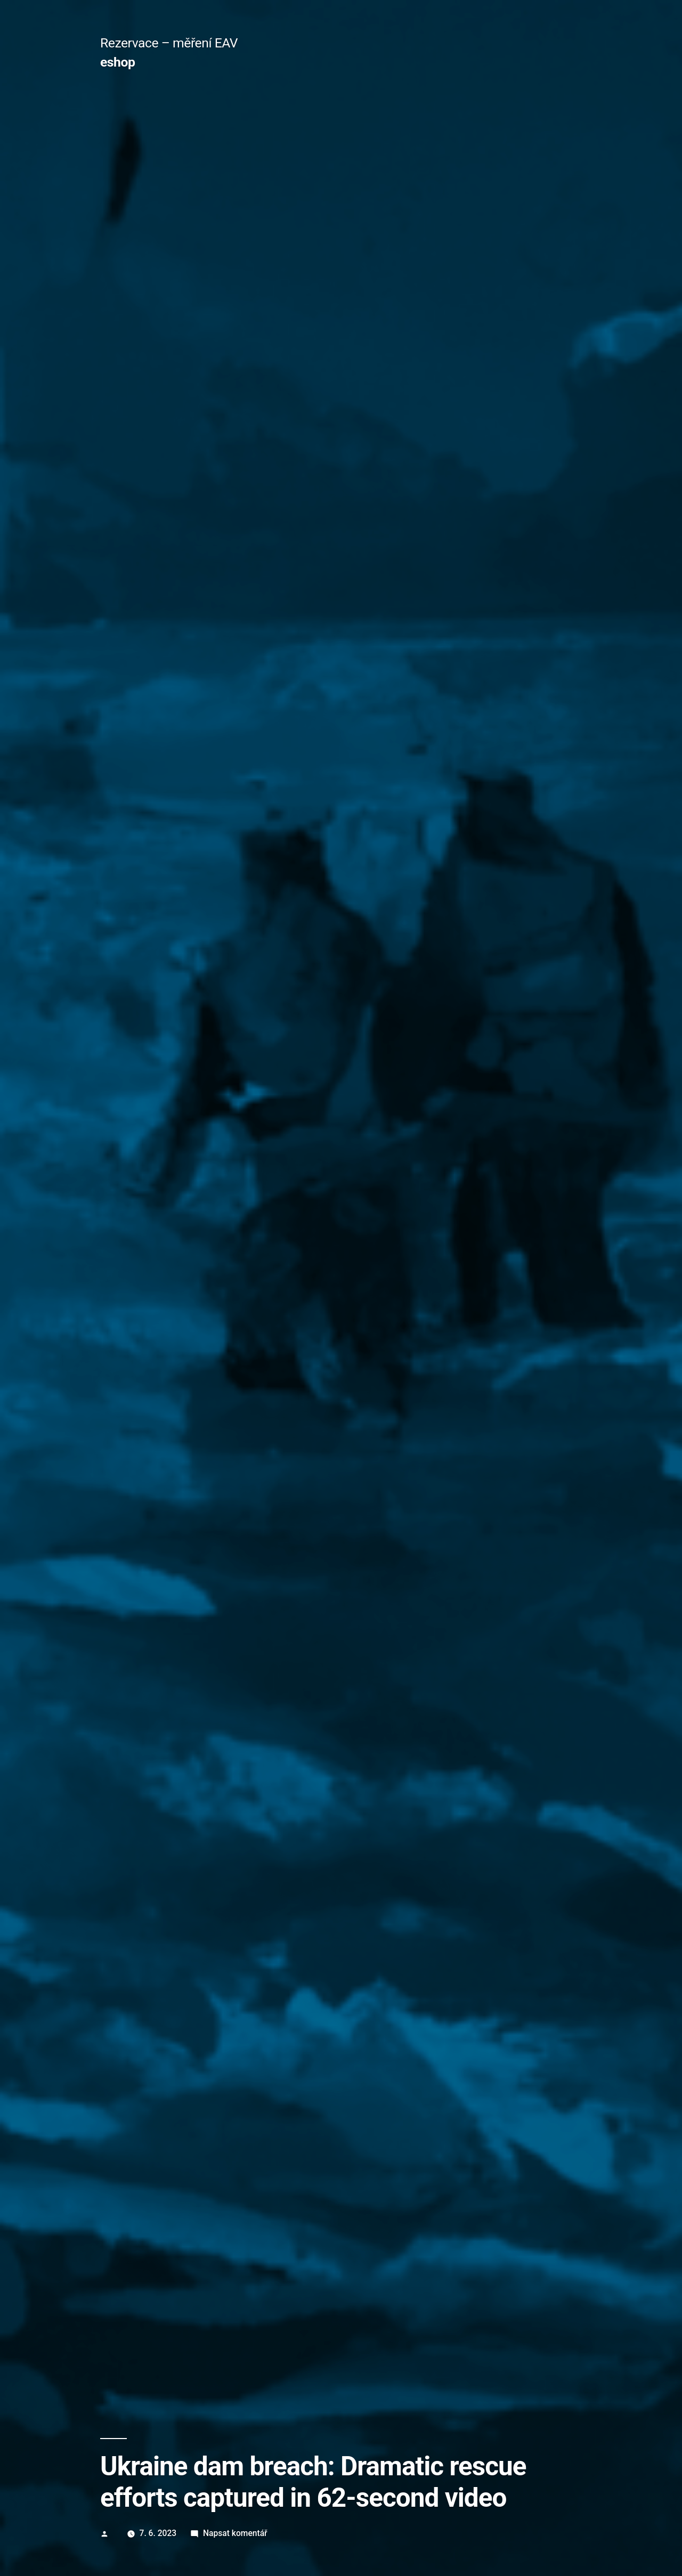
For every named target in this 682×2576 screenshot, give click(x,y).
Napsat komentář (235, 2533)
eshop (117, 62)
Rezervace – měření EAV (169, 43)
